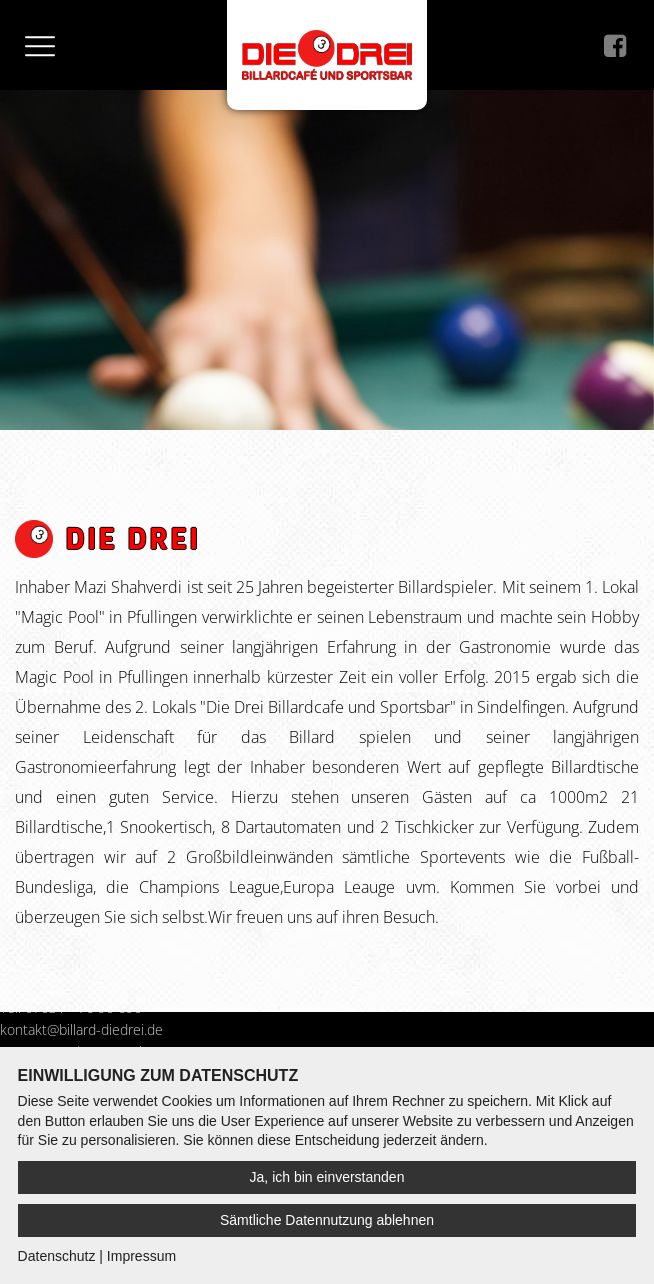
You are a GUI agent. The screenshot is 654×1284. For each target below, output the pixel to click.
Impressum (141, 1256)
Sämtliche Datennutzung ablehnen (327, 1220)
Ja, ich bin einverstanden (327, 1177)
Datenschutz (57, 1256)
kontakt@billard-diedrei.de (81, 1029)
